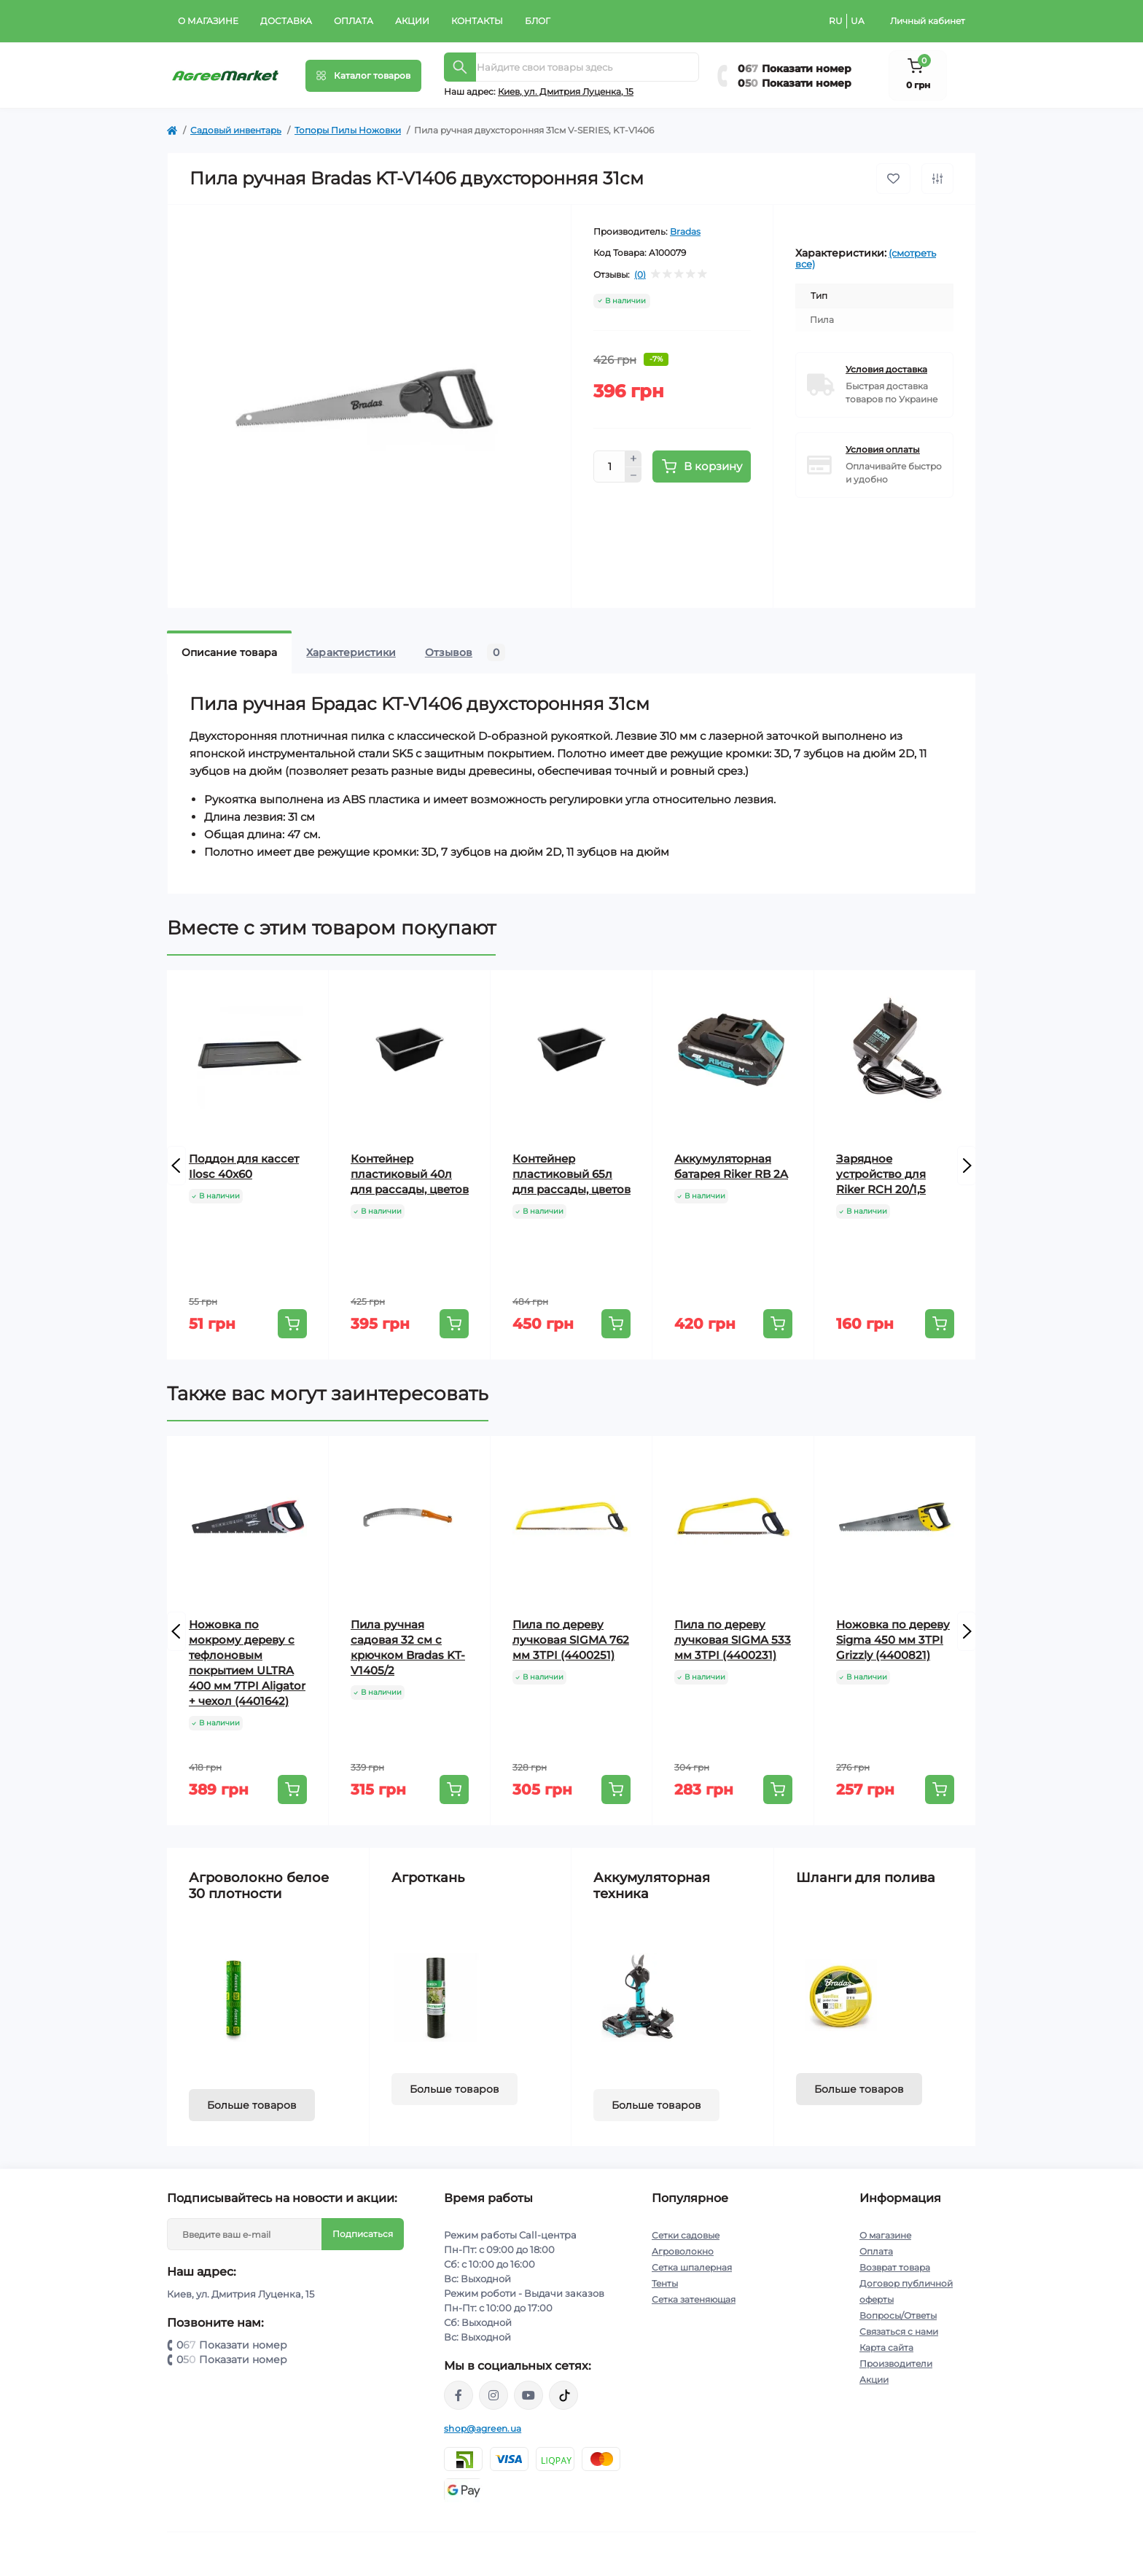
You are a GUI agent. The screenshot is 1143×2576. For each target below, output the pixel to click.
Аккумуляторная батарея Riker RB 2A (731, 1166)
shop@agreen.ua (482, 2428)
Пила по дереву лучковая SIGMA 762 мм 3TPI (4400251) (570, 1639)
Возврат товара (894, 2267)
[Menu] (363, 76)
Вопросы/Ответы (898, 2315)
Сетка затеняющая (694, 2299)
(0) (640, 275)
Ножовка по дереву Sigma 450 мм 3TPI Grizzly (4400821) (893, 1639)
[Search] (460, 67)
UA (858, 20)
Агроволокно (683, 2251)
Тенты (665, 2283)
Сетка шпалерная (692, 2267)
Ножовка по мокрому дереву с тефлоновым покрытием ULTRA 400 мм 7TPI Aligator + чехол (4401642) (247, 1662)
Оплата (353, 20)
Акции (412, 20)
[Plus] (633, 458)
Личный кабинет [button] (927, 20)
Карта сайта (886, 2347)
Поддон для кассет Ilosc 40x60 (244, 1166)
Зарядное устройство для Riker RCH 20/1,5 (881, 1174)
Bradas (685, 231)
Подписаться (362, 2233)
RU (836, 20)
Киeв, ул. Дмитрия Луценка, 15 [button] (565, 91)
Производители (895, 2363)
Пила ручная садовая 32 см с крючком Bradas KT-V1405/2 (408, 1647)
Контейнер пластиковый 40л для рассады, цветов (410, 1174)
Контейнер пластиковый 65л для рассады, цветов (571, 1174)
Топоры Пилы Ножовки (347, 130)
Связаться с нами (898, 2331)
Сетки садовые (685, 2235)
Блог (537, 20)
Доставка (286, 20)
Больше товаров (252, 2105)
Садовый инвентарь (235, 130)
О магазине (208, 20)
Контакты (477, 20)
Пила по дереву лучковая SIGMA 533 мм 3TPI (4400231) (732, 1639)
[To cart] (292, 1323)
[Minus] (633, 475)
